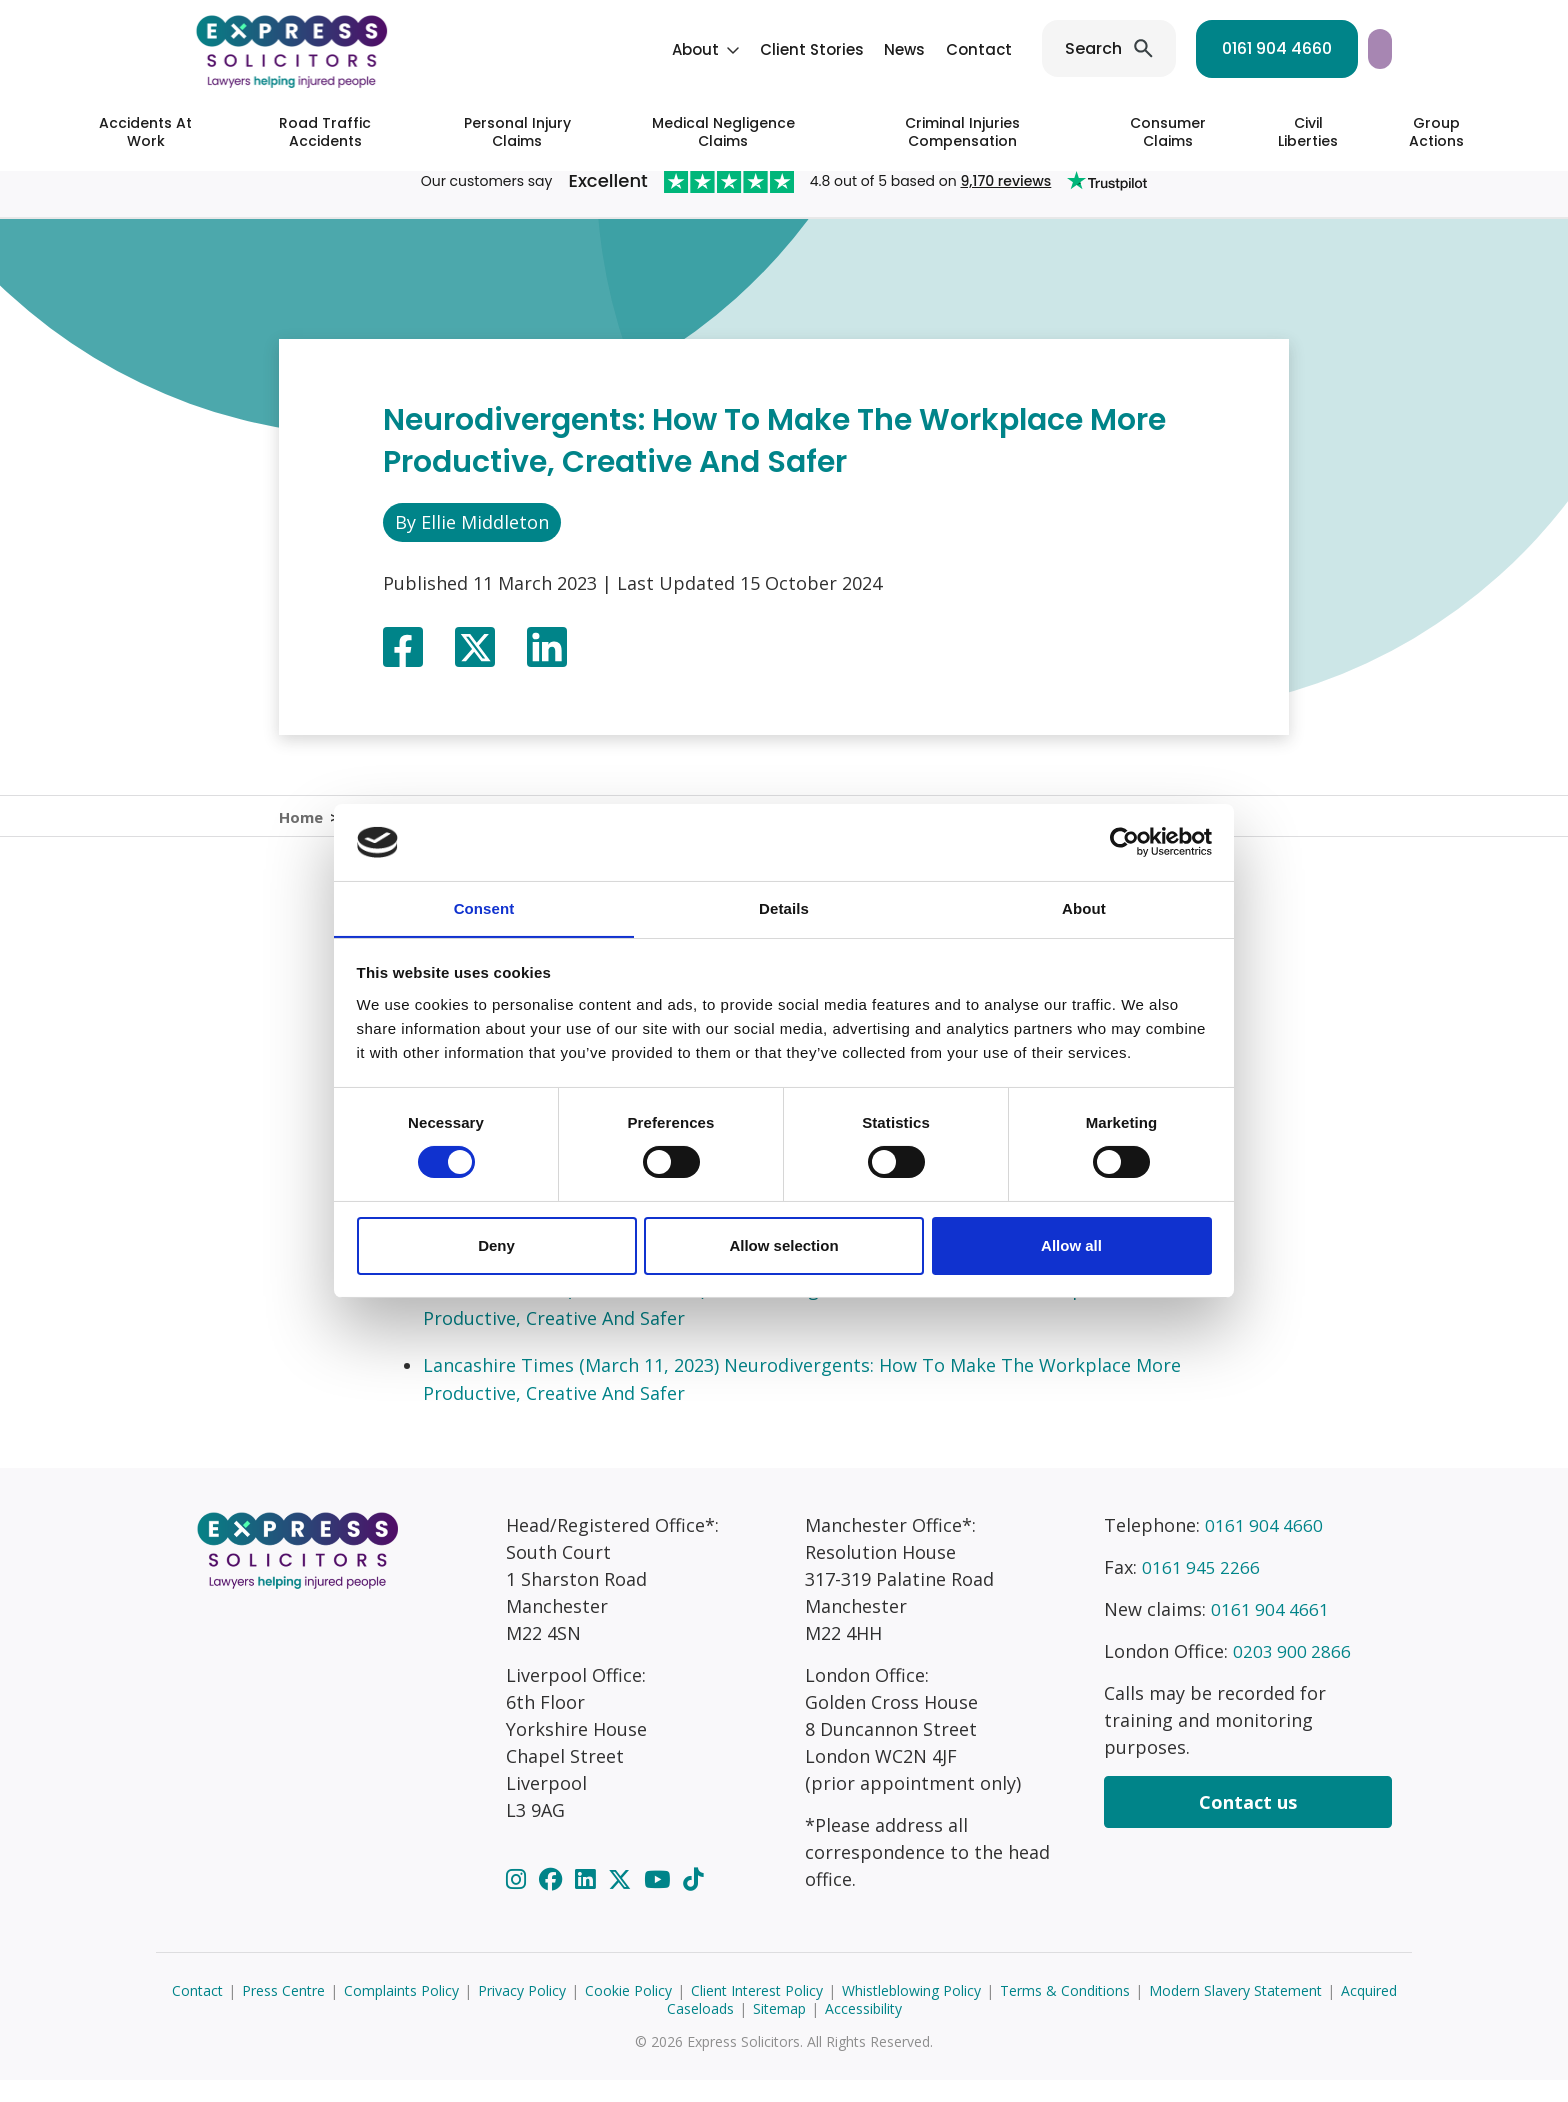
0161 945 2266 (1202, 1589)
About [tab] (1084, 907)
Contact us (1248, 1824)
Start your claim (1301, 48)
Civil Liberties (1308, 132)
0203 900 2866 (1293, 1673)
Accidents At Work (145, 132)
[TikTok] (693, 1901)
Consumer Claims (1168, 132)
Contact (811, 49)
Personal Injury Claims (517, 132)
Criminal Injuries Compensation (962, 132)
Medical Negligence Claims (723, 132)
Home (301, 827)
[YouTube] (660, 1901)
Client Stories (644, 49)
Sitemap (779, 2030)
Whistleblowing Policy (911, 2012)
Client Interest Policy (757, 2012)
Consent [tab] (484, 907)
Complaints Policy (401, 2012)
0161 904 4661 (1271, 1631)
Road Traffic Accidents (325, 132)
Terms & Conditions (1065, 2012)
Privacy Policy (522, 2012)
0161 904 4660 (1109, 48)
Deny (496, 1245)
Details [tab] (784, 907)
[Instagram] (519, 1901)
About (527, 49)
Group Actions (1436, 132)
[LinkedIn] (588, 1901)
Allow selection (783, 1245)
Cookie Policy (628, 2012)
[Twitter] (622, 1901)
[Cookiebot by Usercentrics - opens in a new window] (1124, 842)
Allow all (1071, 1245)
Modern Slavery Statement (1235, 2012)
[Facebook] (553, 1901)
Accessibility (863, 2030)
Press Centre (283, 2012)
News (736, 49)
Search (925, 48)
